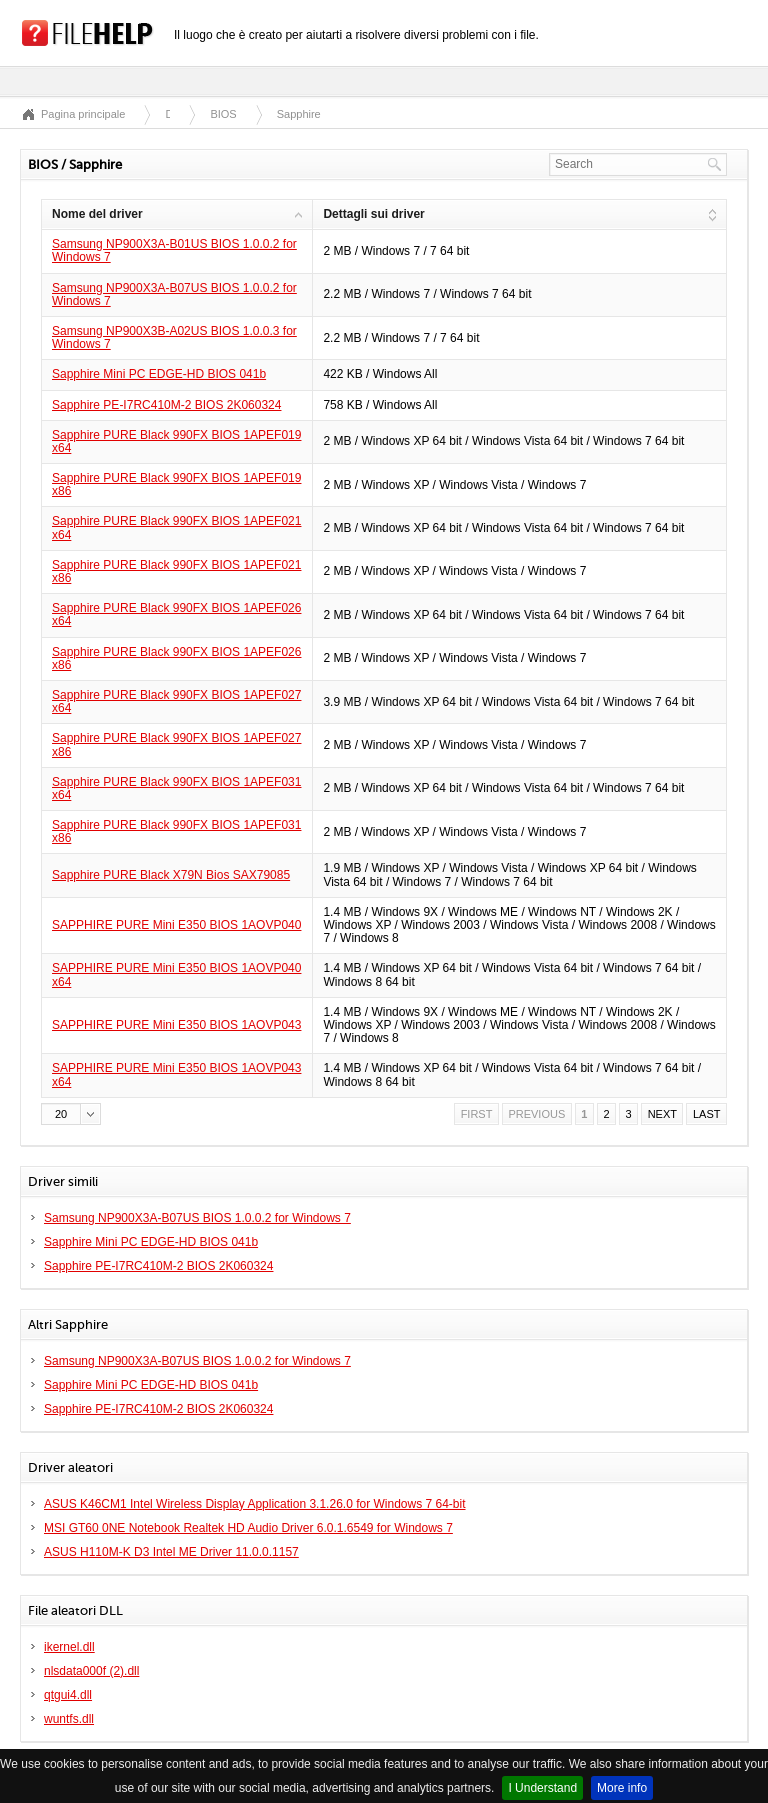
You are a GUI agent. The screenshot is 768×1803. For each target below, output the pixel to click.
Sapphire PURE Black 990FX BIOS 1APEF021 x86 (176, 571)
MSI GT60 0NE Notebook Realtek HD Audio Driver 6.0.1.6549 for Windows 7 (248, 1528)
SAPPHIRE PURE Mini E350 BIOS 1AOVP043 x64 (176, 1074)
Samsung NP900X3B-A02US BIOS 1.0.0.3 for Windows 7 (174, 337)
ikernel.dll (69, 1647)
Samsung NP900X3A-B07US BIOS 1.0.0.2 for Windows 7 (174, 294)
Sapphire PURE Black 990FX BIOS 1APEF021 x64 (176, 527)
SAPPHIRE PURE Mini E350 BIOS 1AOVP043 (176, 1025)
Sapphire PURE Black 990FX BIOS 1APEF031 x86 (176, 831)
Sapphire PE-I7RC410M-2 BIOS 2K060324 (166, 405)
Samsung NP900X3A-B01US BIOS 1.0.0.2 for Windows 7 (174, 250)
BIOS (223, 114)
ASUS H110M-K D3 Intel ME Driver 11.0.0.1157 (171, 1552)
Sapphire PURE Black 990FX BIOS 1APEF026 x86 (176, 658)
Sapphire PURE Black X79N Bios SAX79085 (171, 875)
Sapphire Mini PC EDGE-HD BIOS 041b (159, 374)
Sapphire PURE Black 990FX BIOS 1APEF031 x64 (176, 788)
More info (622, 1788)
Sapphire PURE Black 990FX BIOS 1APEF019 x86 (176, 484)
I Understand (542, 1788)
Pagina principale (83, 114)
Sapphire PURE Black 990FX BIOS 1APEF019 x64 (176, 441)
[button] (71, 1114)
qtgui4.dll (68, 1695)
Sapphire (299, 114)
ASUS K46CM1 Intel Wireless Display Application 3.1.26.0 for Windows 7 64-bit (255, 1504)
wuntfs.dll (69, 1719)
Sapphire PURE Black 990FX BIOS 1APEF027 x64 (176, 701)
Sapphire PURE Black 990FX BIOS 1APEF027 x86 (176, 744)
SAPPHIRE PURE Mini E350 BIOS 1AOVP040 (176, 925)
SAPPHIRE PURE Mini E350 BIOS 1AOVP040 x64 (176, 974)
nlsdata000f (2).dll (91, 1671)
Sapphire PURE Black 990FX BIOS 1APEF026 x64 (176, 614)
